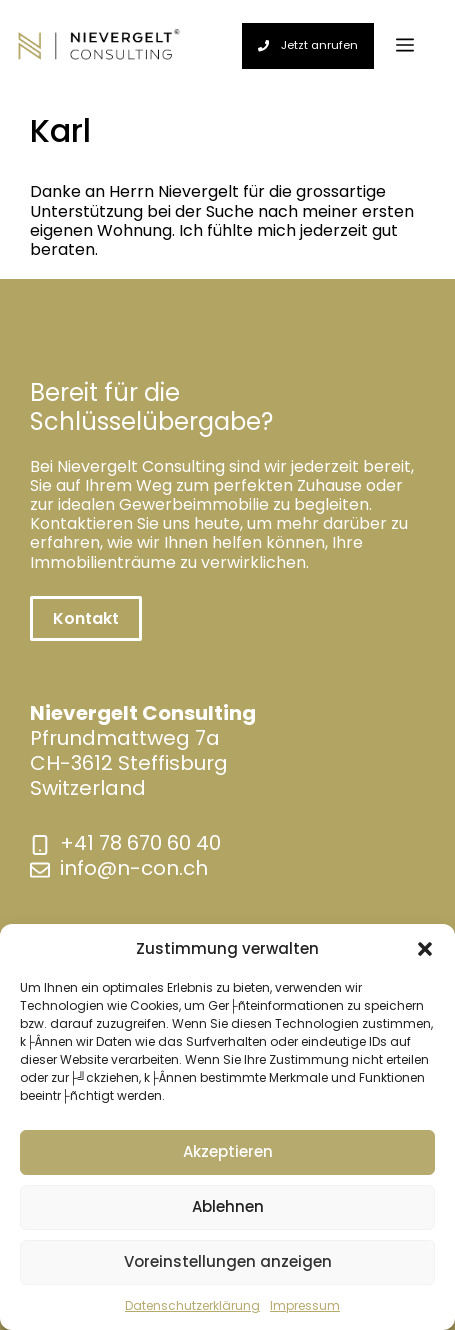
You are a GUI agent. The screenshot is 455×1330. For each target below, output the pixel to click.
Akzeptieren (228, 1151)
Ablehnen (228, 1206)
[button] (425, 949)
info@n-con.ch (134, 868)
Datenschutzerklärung (192, 1305)
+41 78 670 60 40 (140, 843)
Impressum (305, 1305)
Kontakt (86, 618)
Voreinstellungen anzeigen (228, 1261)
